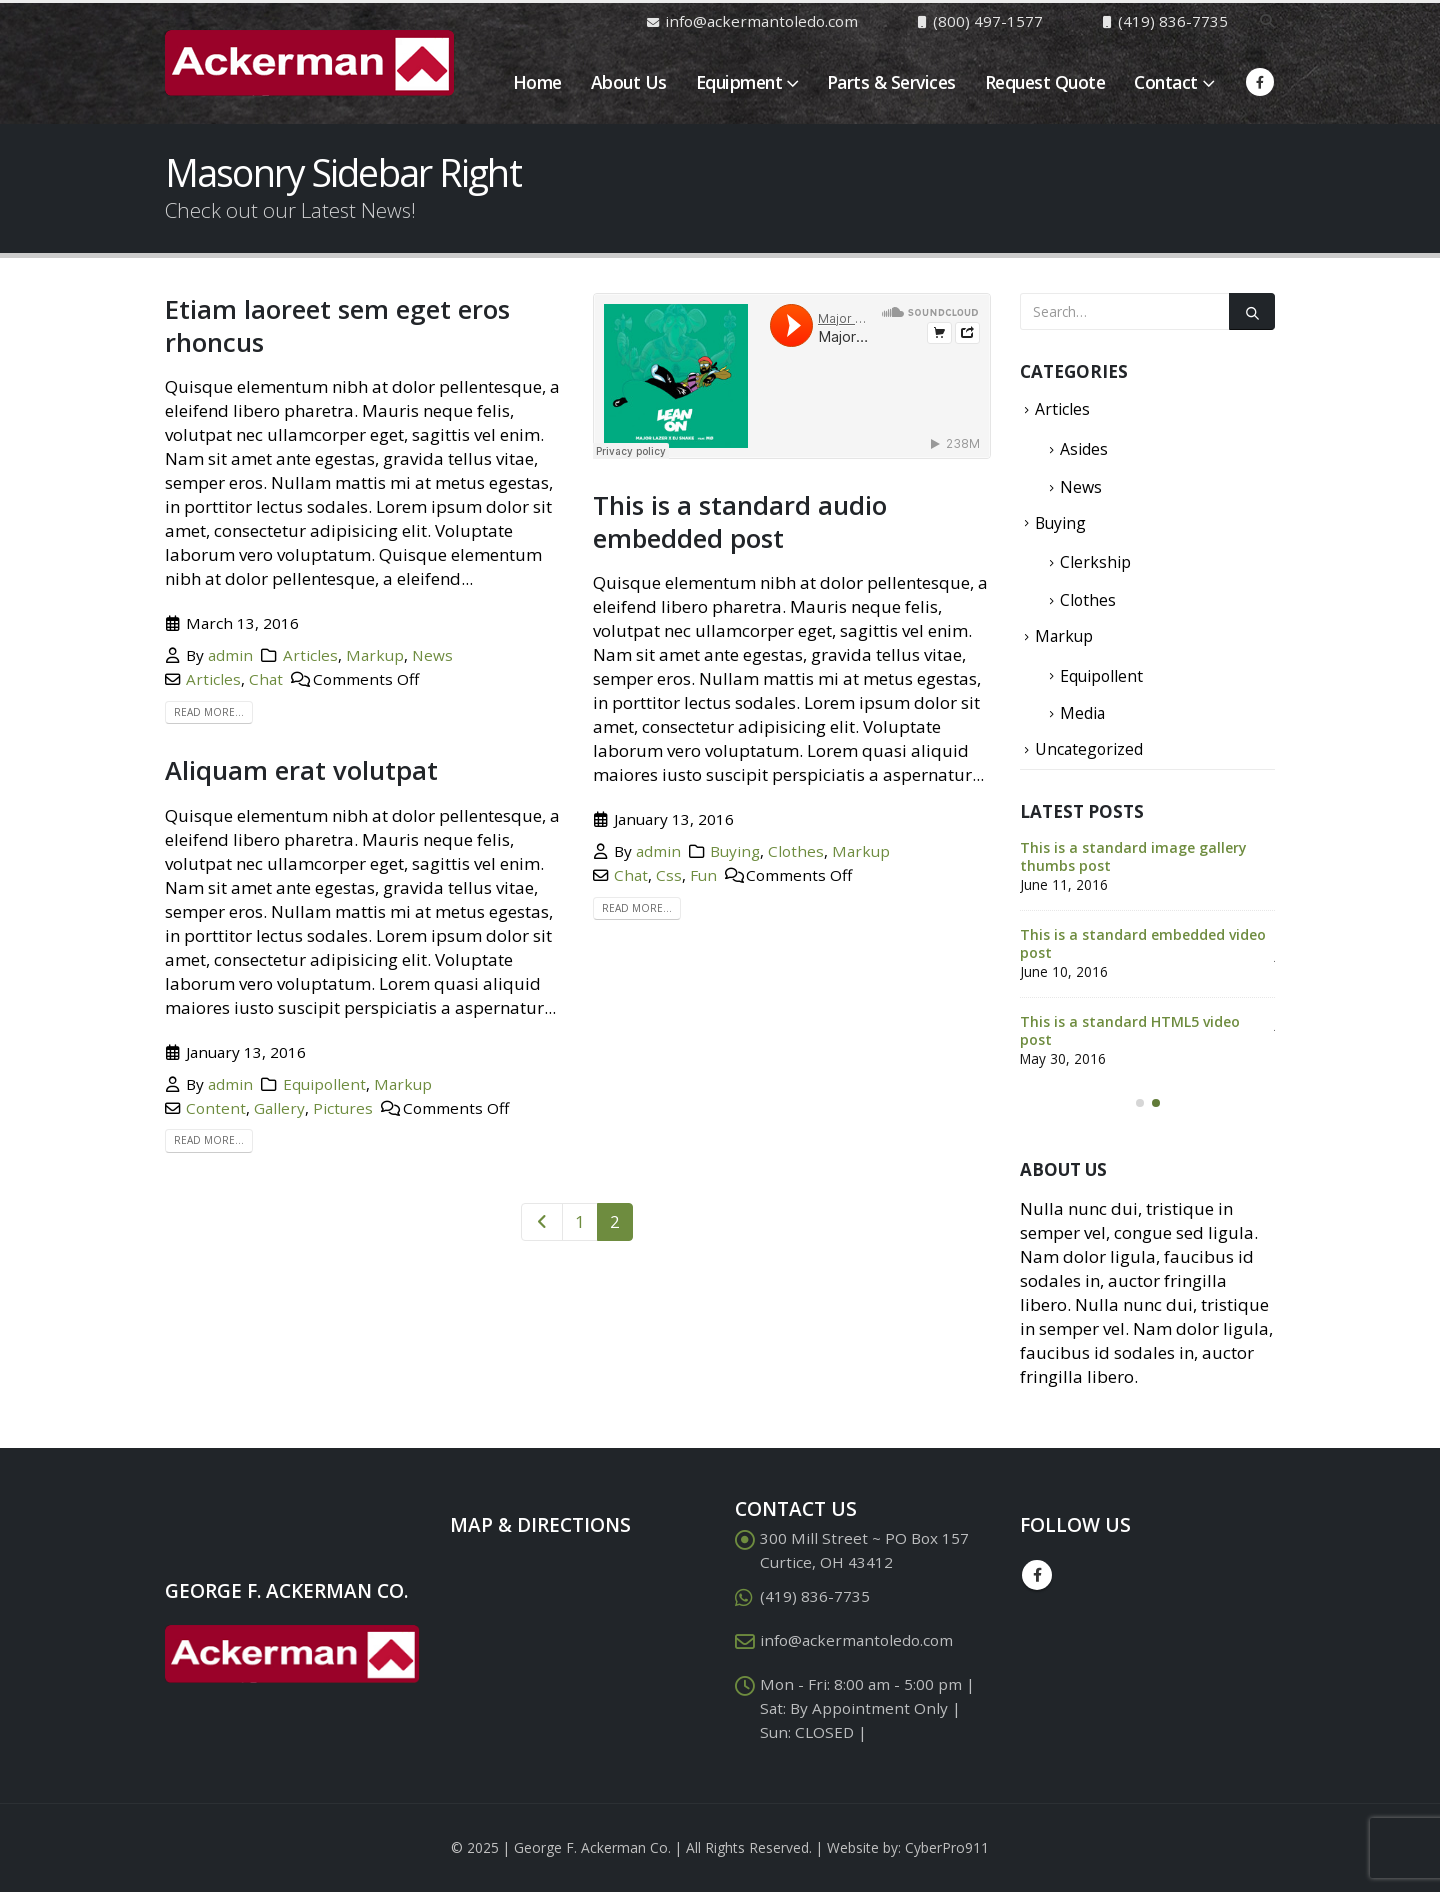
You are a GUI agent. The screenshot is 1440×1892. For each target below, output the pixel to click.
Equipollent (324, 1084)
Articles (310, 655)
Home (537, 82)
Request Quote (1045, 82)
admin (230, 655)
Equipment (739, 82)
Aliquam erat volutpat (301, 770)
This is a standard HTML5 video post (1130, 1030)
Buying (735, 851)
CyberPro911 (947, 1847)
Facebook (1037, 1575)
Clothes (796, 851)
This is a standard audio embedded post (740, 521)
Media (1082, 713)
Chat (266, 679)
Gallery (279, 1108)
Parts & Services (891, 82)
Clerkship (1095, 562)
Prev (542, 1222)
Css (669, 875)
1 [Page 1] (580, 1221)
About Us (629, 82)
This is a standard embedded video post (1143, 943)
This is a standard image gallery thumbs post (1133, 856)
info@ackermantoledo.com (856, 1640)
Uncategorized (1089, 749)
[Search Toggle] (1266, 21)
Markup (375, 655)
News (432, 655)
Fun (703, 875)
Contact (1166, 82)
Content (216, 1108)
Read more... (209, 712)
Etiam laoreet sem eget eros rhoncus (337, 325)
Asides (1084, 449)
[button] (1140, 1103)
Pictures (343, 1108)
